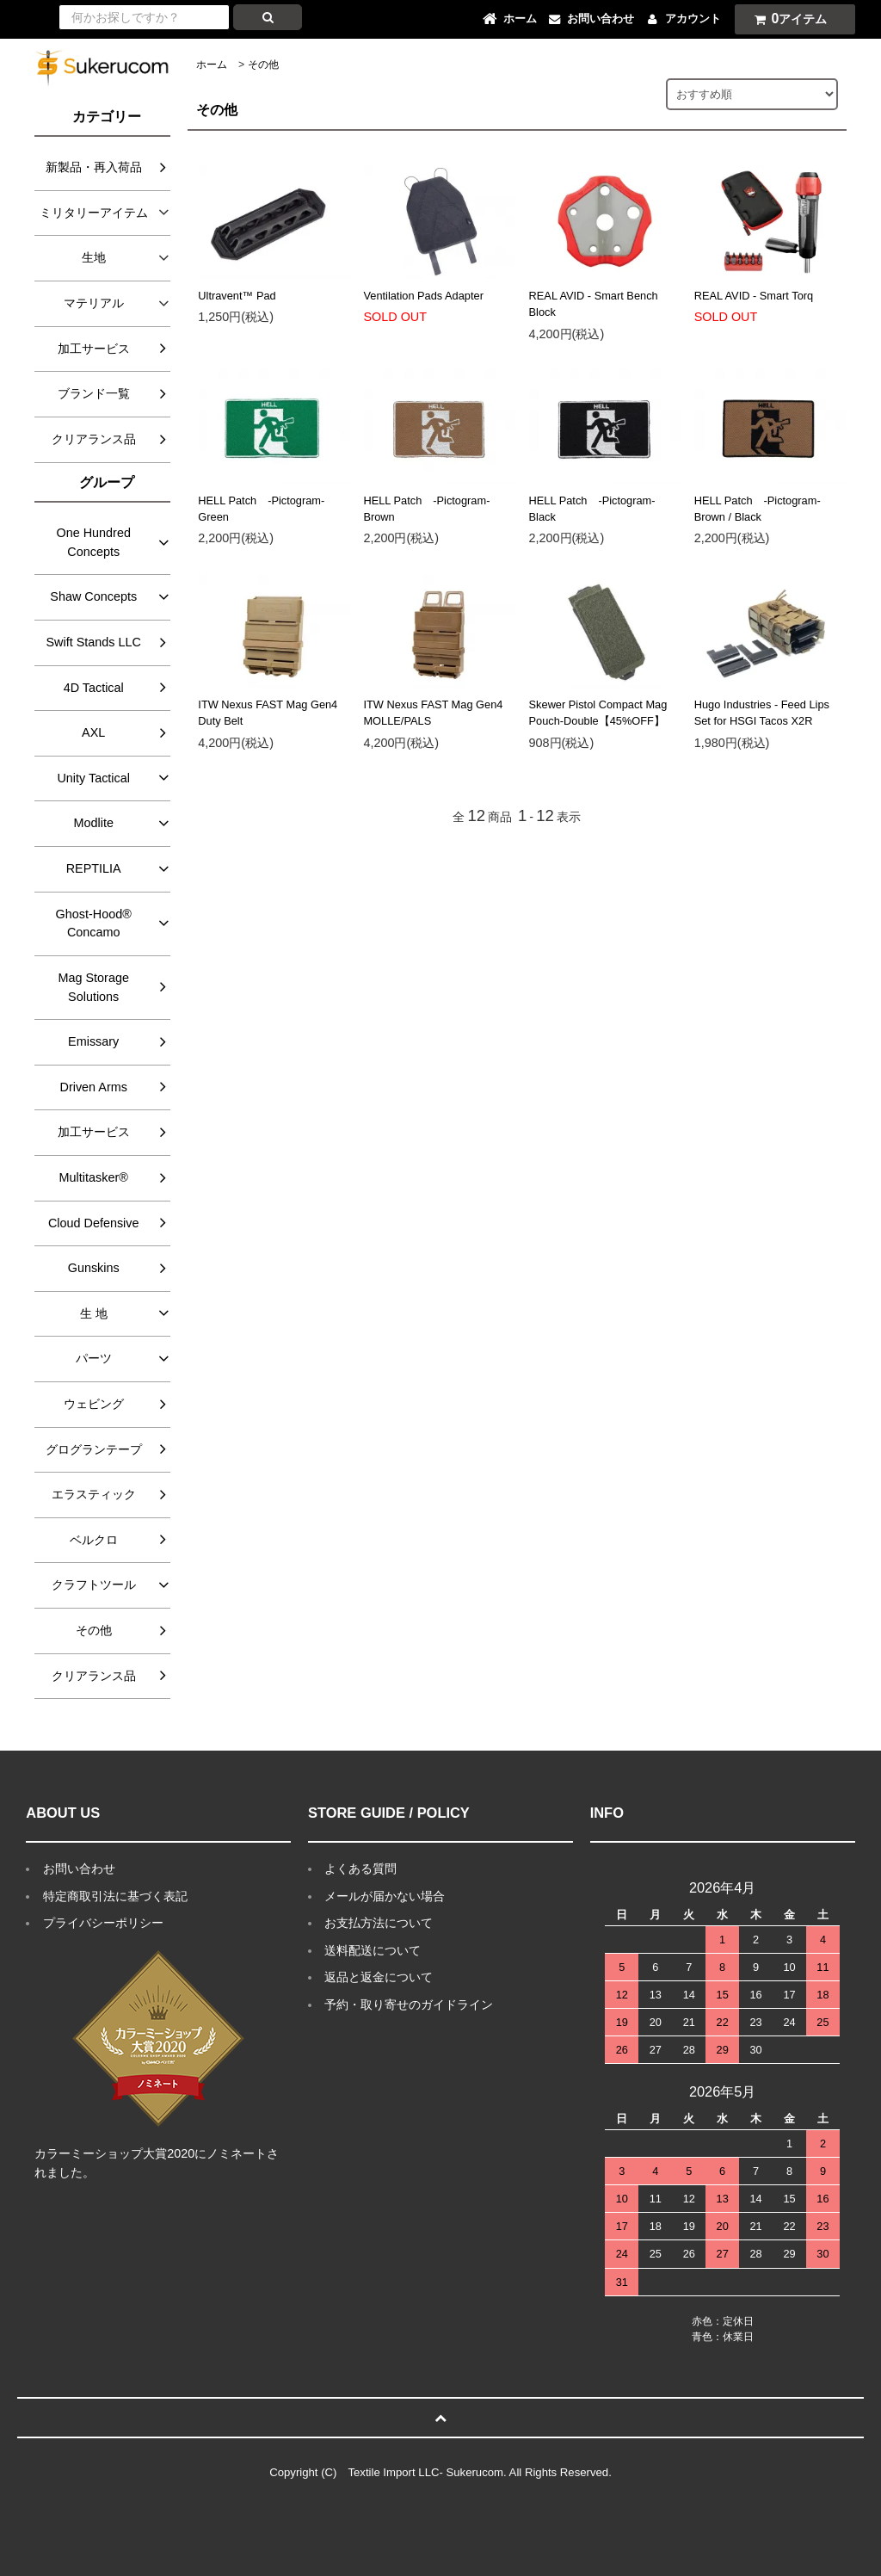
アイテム (787, 18)
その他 (263, 65)
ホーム (211, 65)
